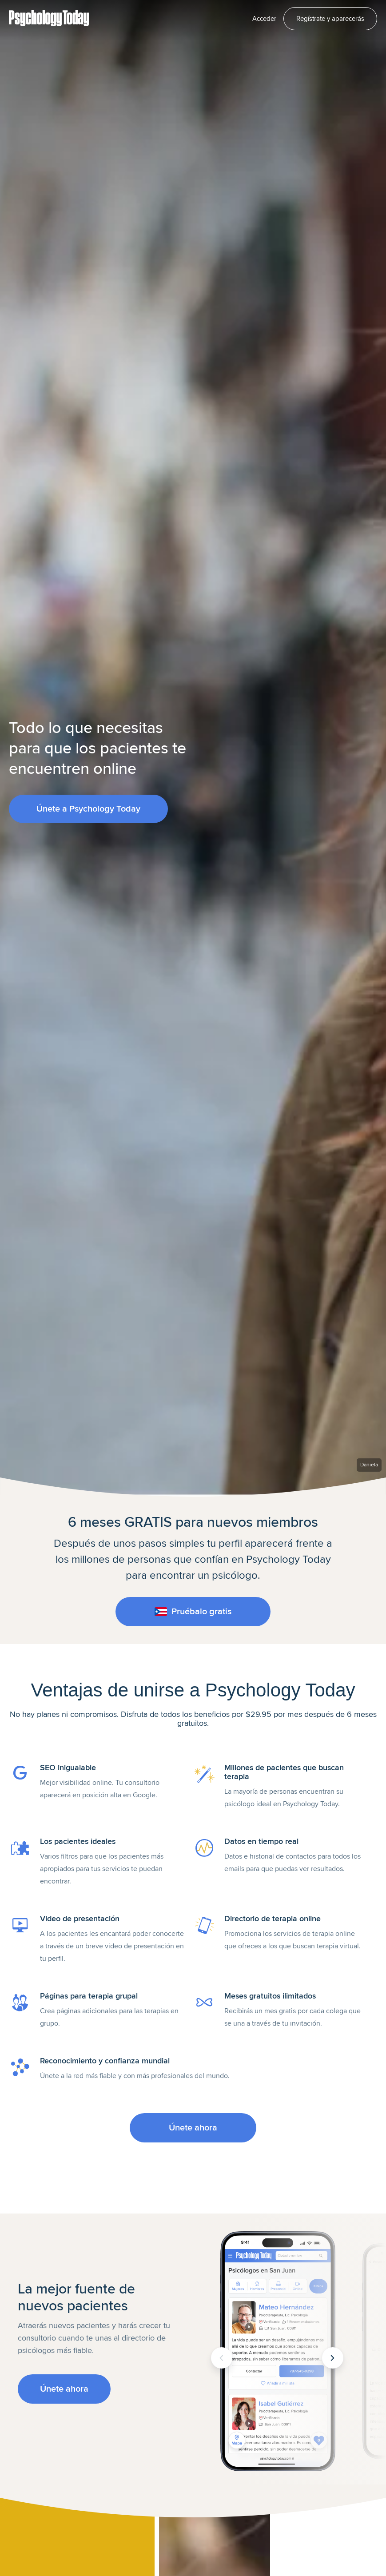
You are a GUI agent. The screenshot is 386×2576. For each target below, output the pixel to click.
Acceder (264, 19)
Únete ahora (193, 2127)
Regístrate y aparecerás (330, 19)
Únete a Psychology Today (88, 809)
